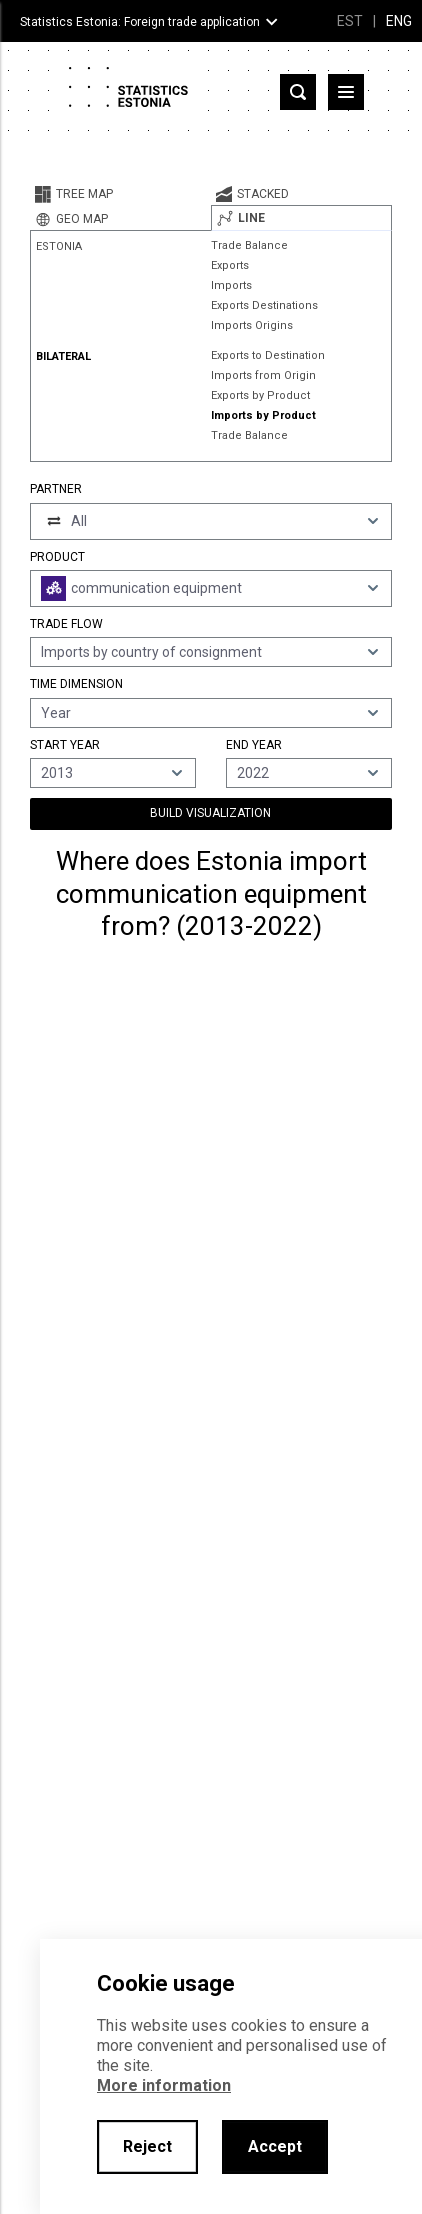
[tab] (120, 194)
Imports (231, 285)
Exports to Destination (268, 355)
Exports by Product (260, 395)
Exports (230, 265)
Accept (275, 2146)
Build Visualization (210, 813)
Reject (147, 2146)
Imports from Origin (263, 375)
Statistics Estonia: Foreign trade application (140, 22)
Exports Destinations (264, 305)
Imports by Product (263, 415)
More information (164, 2085)
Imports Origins (252, 325)
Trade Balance (249, 245)
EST (350, 21)
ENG (399, 21)
